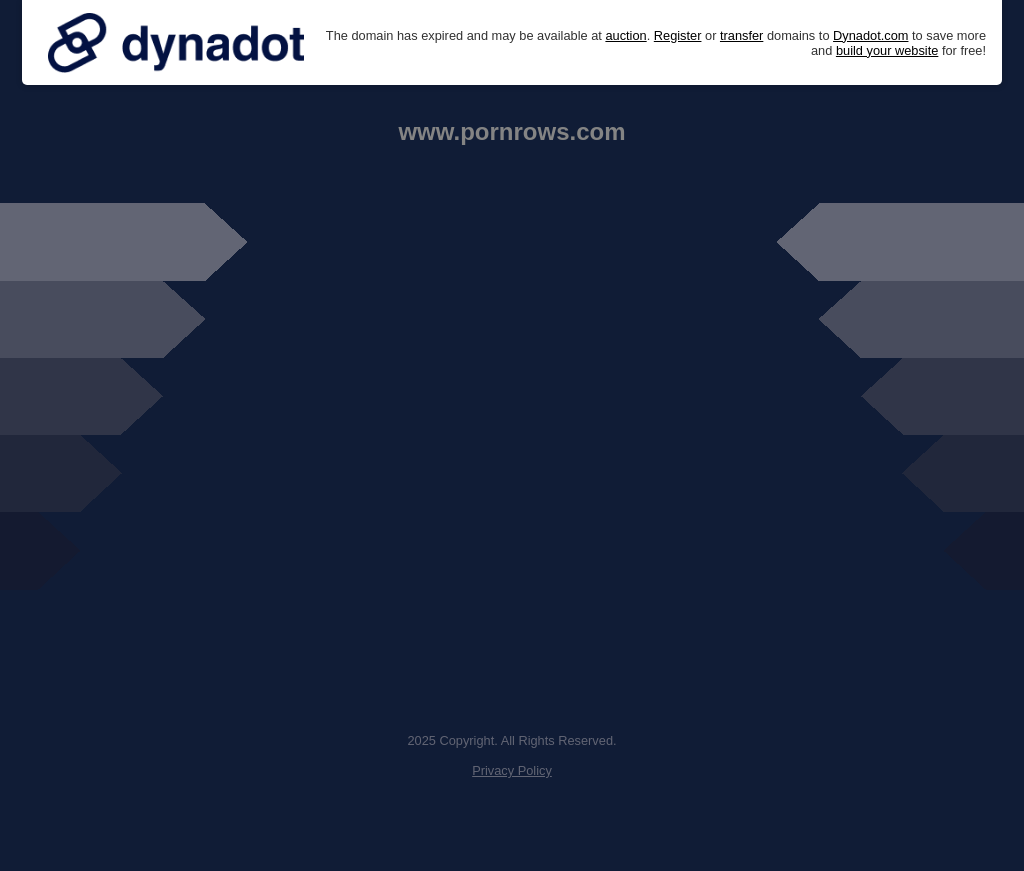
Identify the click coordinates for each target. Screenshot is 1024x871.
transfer (741, 35)
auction (625, 35)
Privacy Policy (512, 770)
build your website (887, 50)
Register (678, 35)
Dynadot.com (870, 35)
